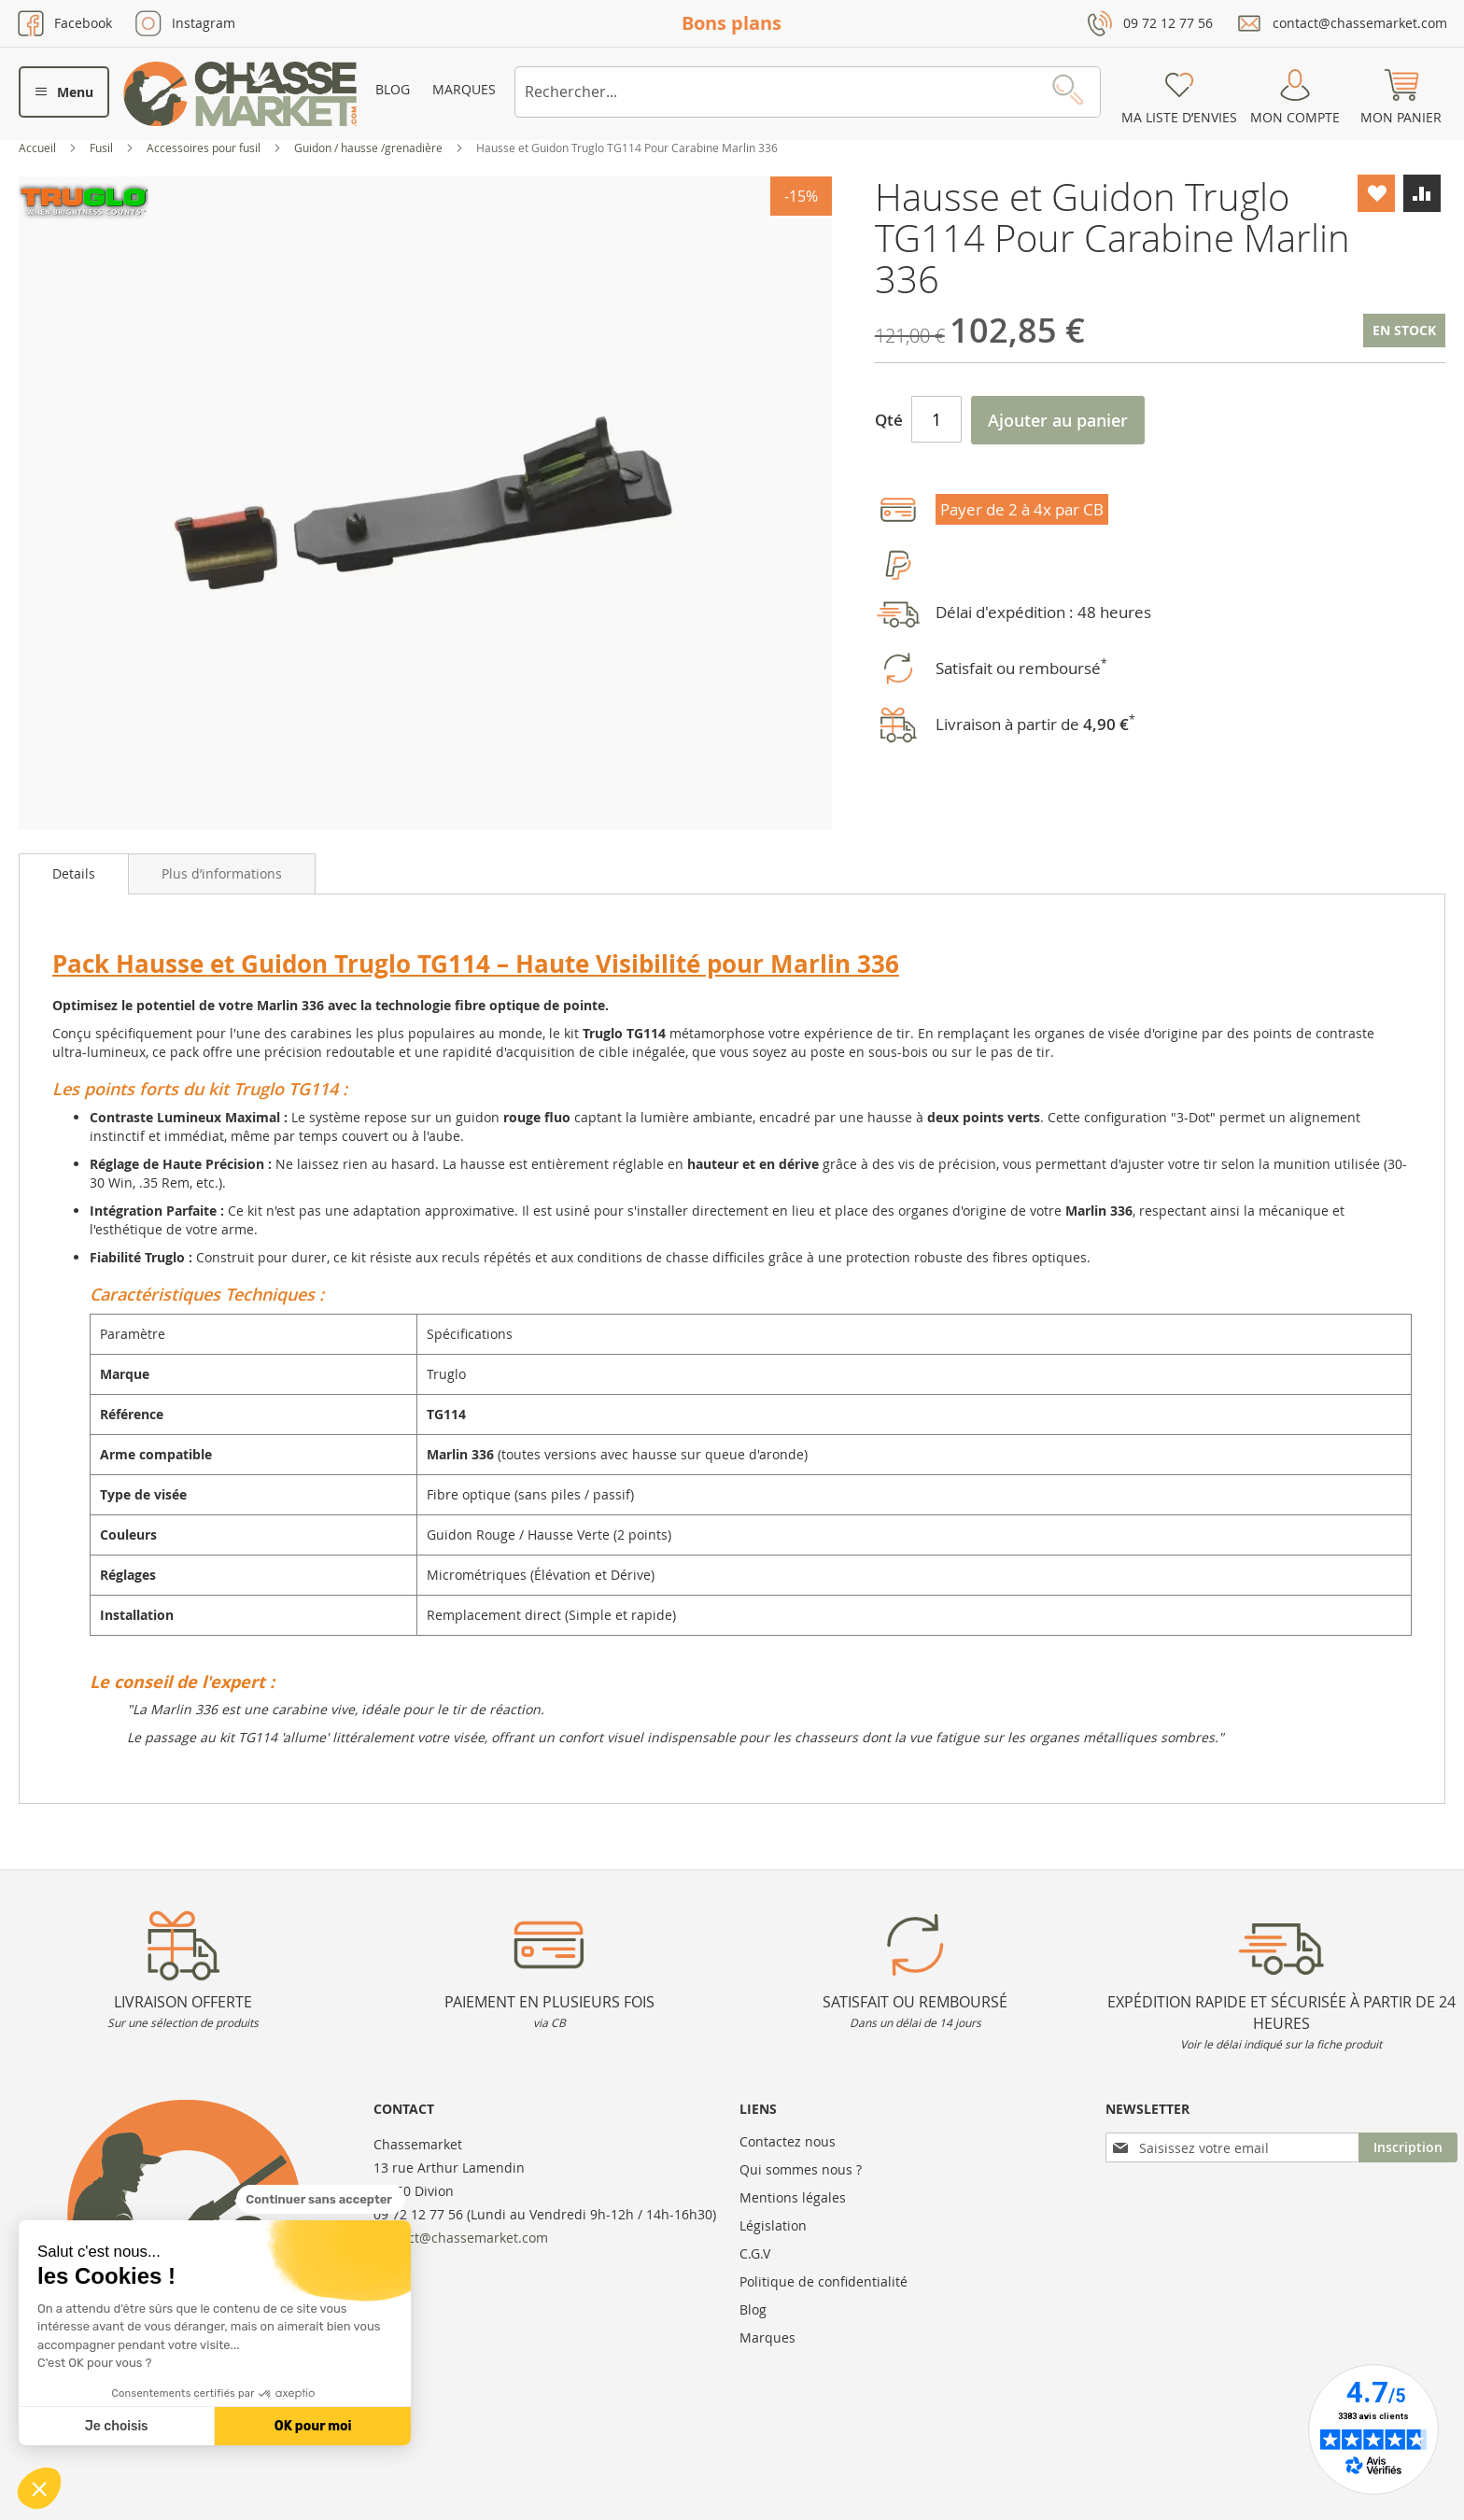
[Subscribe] (1407, 2147)
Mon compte (1295, 117)
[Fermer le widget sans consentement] (320, 2200)
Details (73, 873)
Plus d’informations (222, 873)
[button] (39, 2488)
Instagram (203, 23)
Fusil (103, 147)
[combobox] (807, 92)
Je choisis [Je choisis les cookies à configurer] (116, 2426)
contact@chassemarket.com (1360, 23)
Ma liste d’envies (1179, 117)
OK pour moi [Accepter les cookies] (313, 2426)
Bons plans (731, 22)
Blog (392, 89)
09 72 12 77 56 (1168, 23)
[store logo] (240, 94)
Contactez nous (787, 2141)
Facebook (83, 23)
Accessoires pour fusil (205, 147)
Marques (464, 89)
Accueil (39, 147)
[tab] (74, 873)
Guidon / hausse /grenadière (369, 147)
